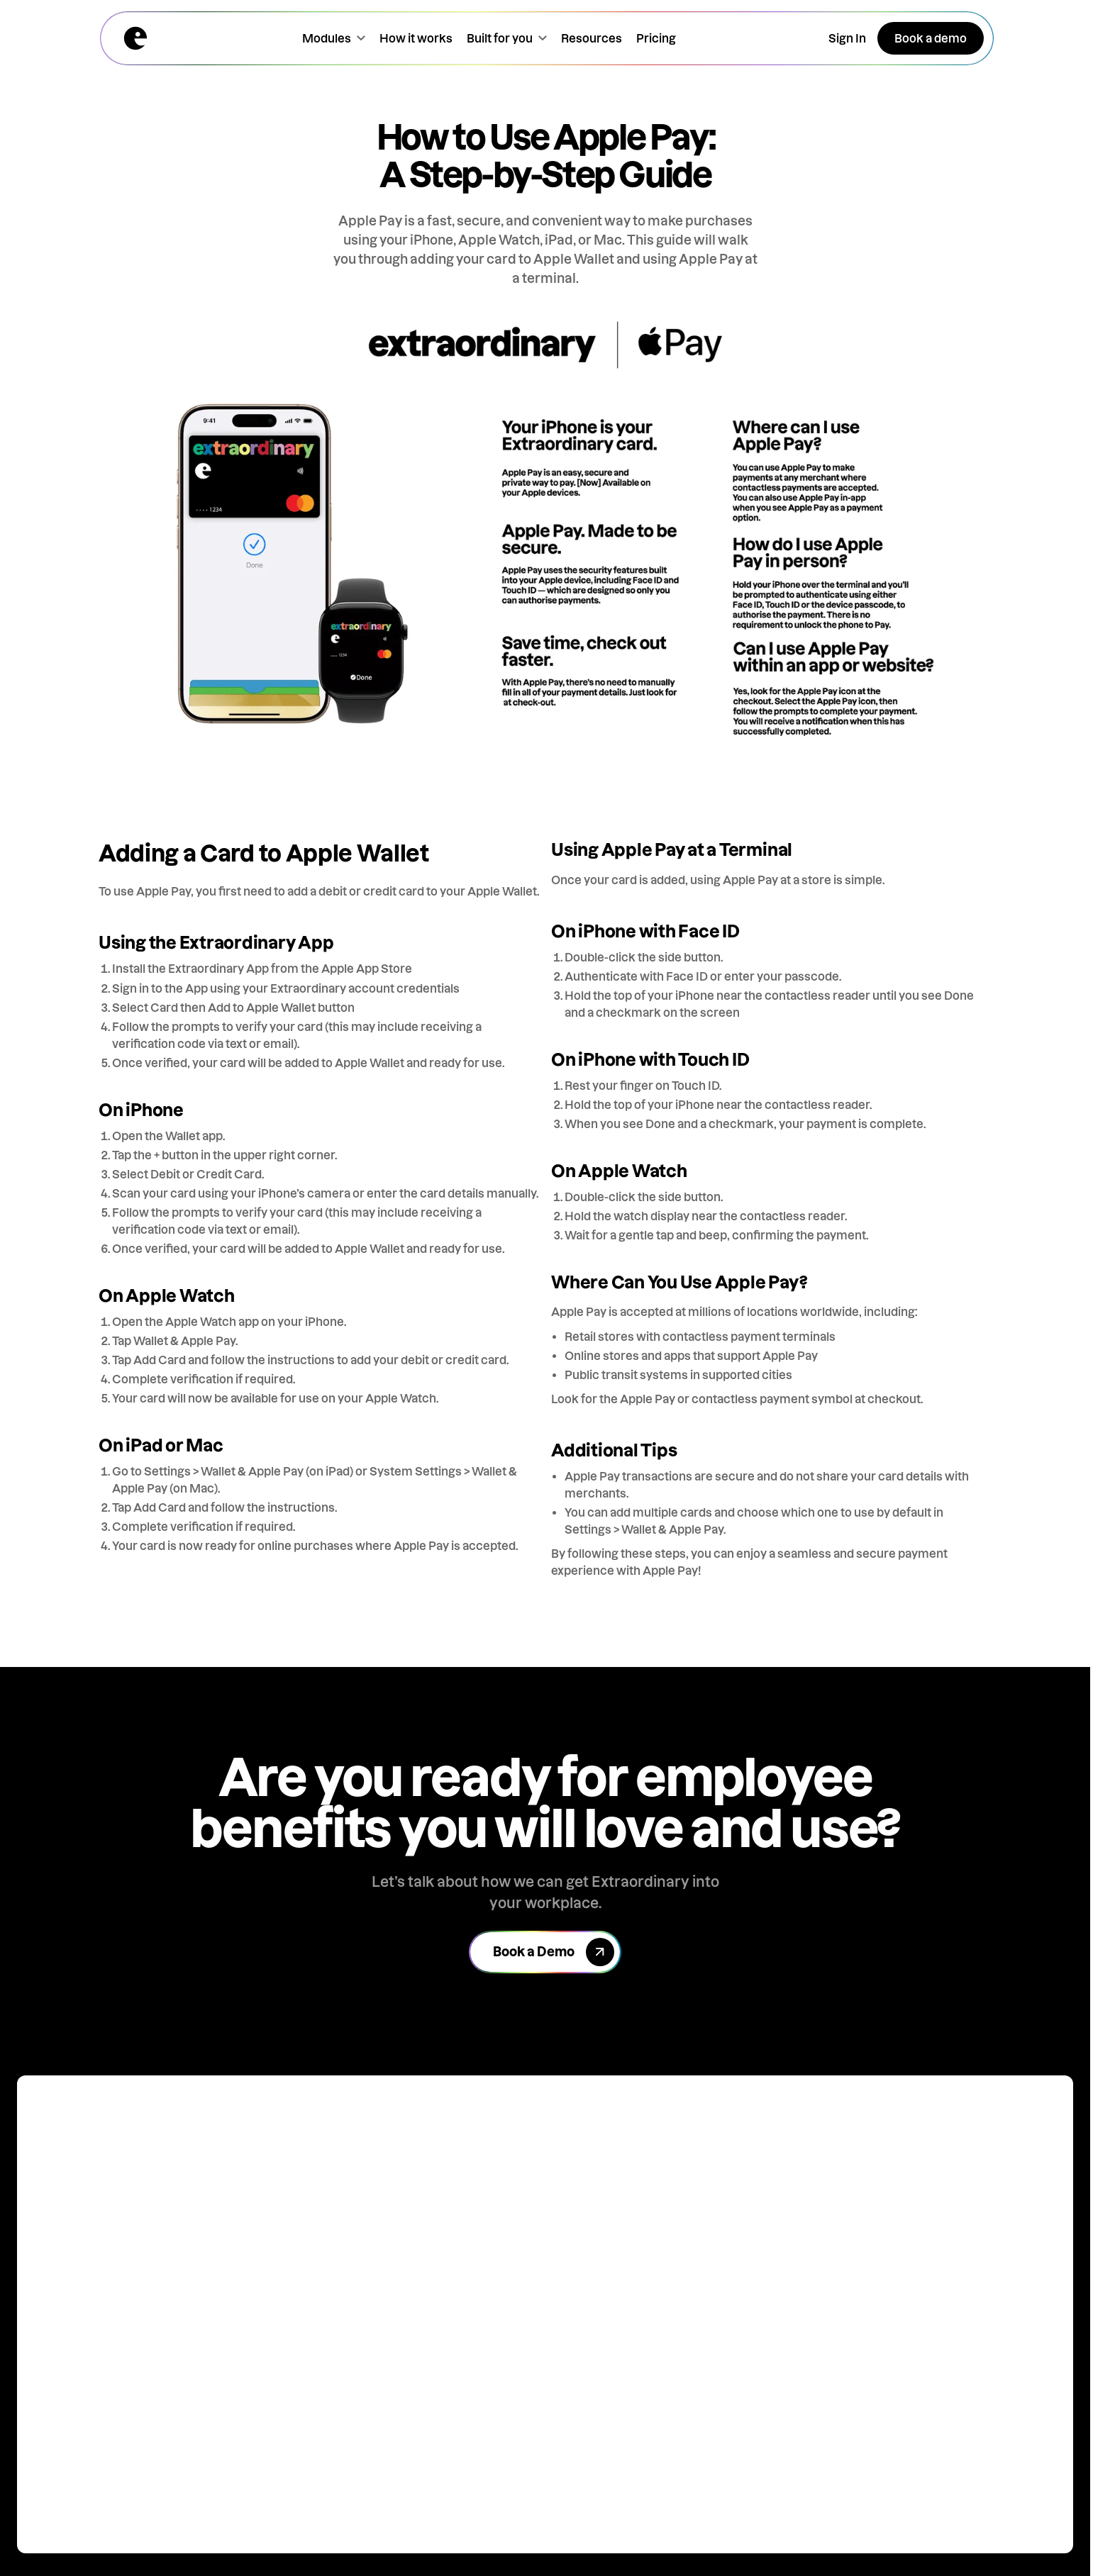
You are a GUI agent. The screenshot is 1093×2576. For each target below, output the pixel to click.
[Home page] (135, 38)
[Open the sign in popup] (846, 38)
